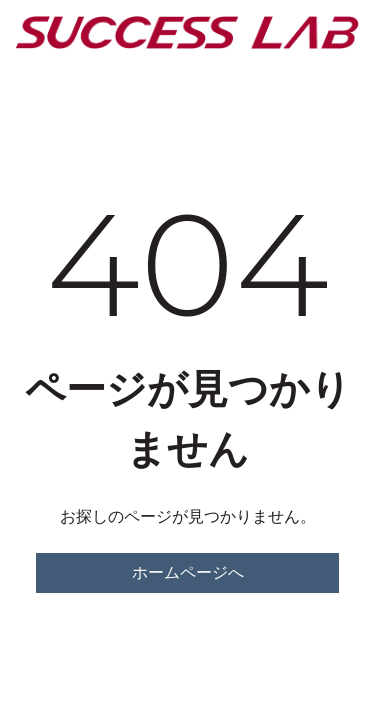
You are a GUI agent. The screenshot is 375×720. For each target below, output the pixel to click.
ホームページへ (188, 572)
